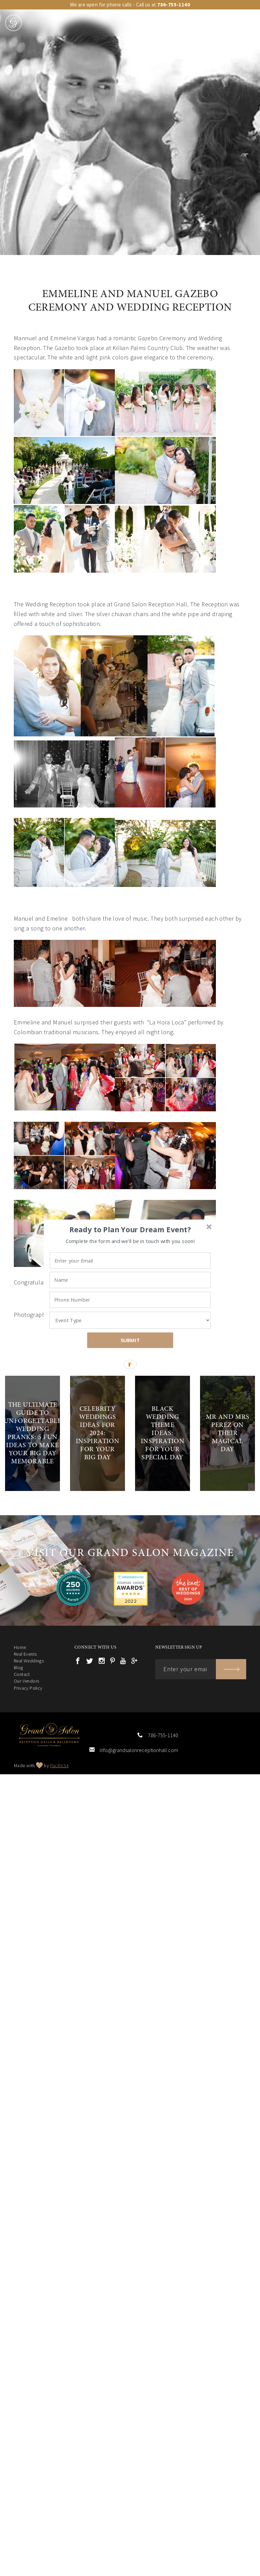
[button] (130, 1229)
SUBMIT (130, 1340)
